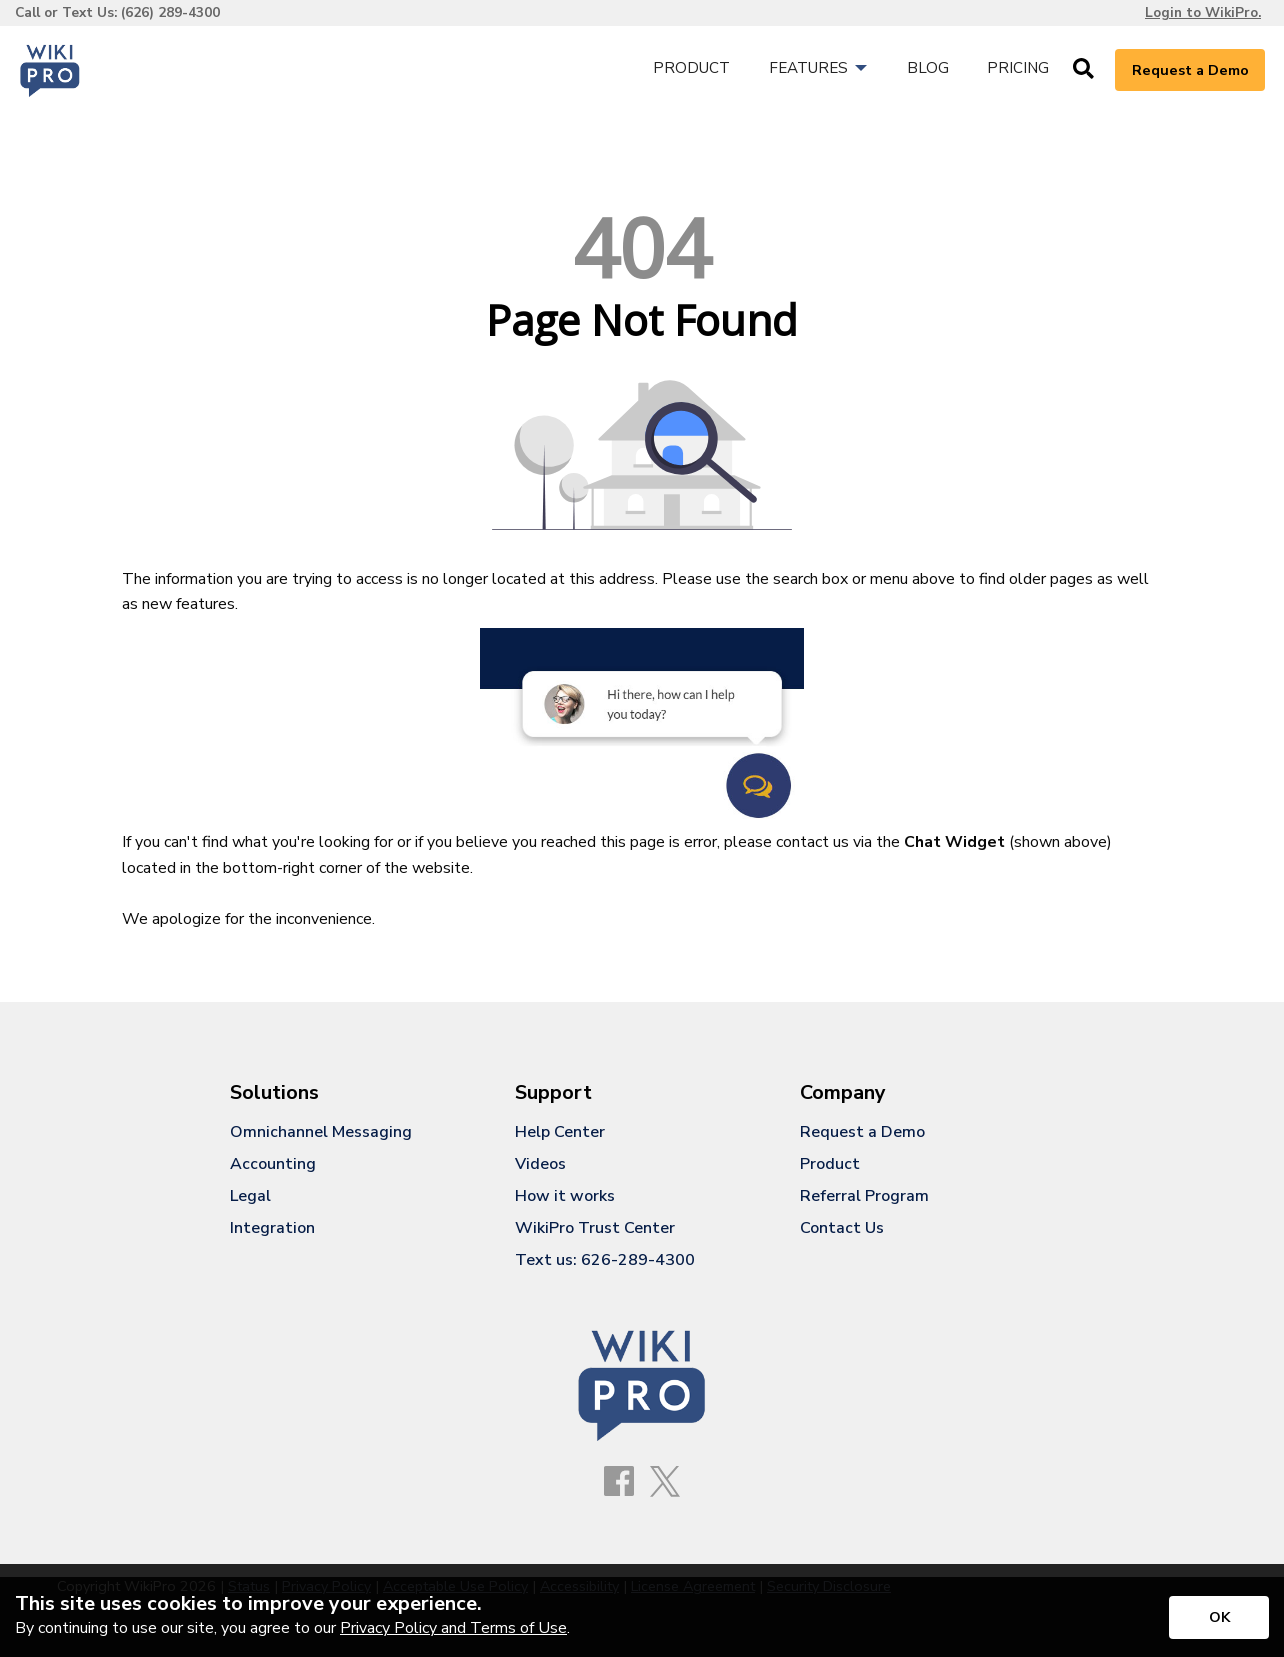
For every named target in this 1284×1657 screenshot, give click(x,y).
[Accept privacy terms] (1219, 1617)
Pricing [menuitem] (1018, 68)
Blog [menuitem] (928, 68)
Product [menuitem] (691, 68)
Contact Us (842, 1228)
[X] (665, 1483)
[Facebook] (619, 1482)
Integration (272, 1228)
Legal (250, 1196)
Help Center (560, 1132)
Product (830, 1164)
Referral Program (864, 1196)
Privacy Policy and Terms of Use (453, 1628)
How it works (565, 1196)
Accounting (273, 1164)
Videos (540, 1164)
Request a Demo (1190, 70)
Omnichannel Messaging (321, 1132)
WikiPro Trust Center (595, 1228)
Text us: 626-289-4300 (605, 1260)
